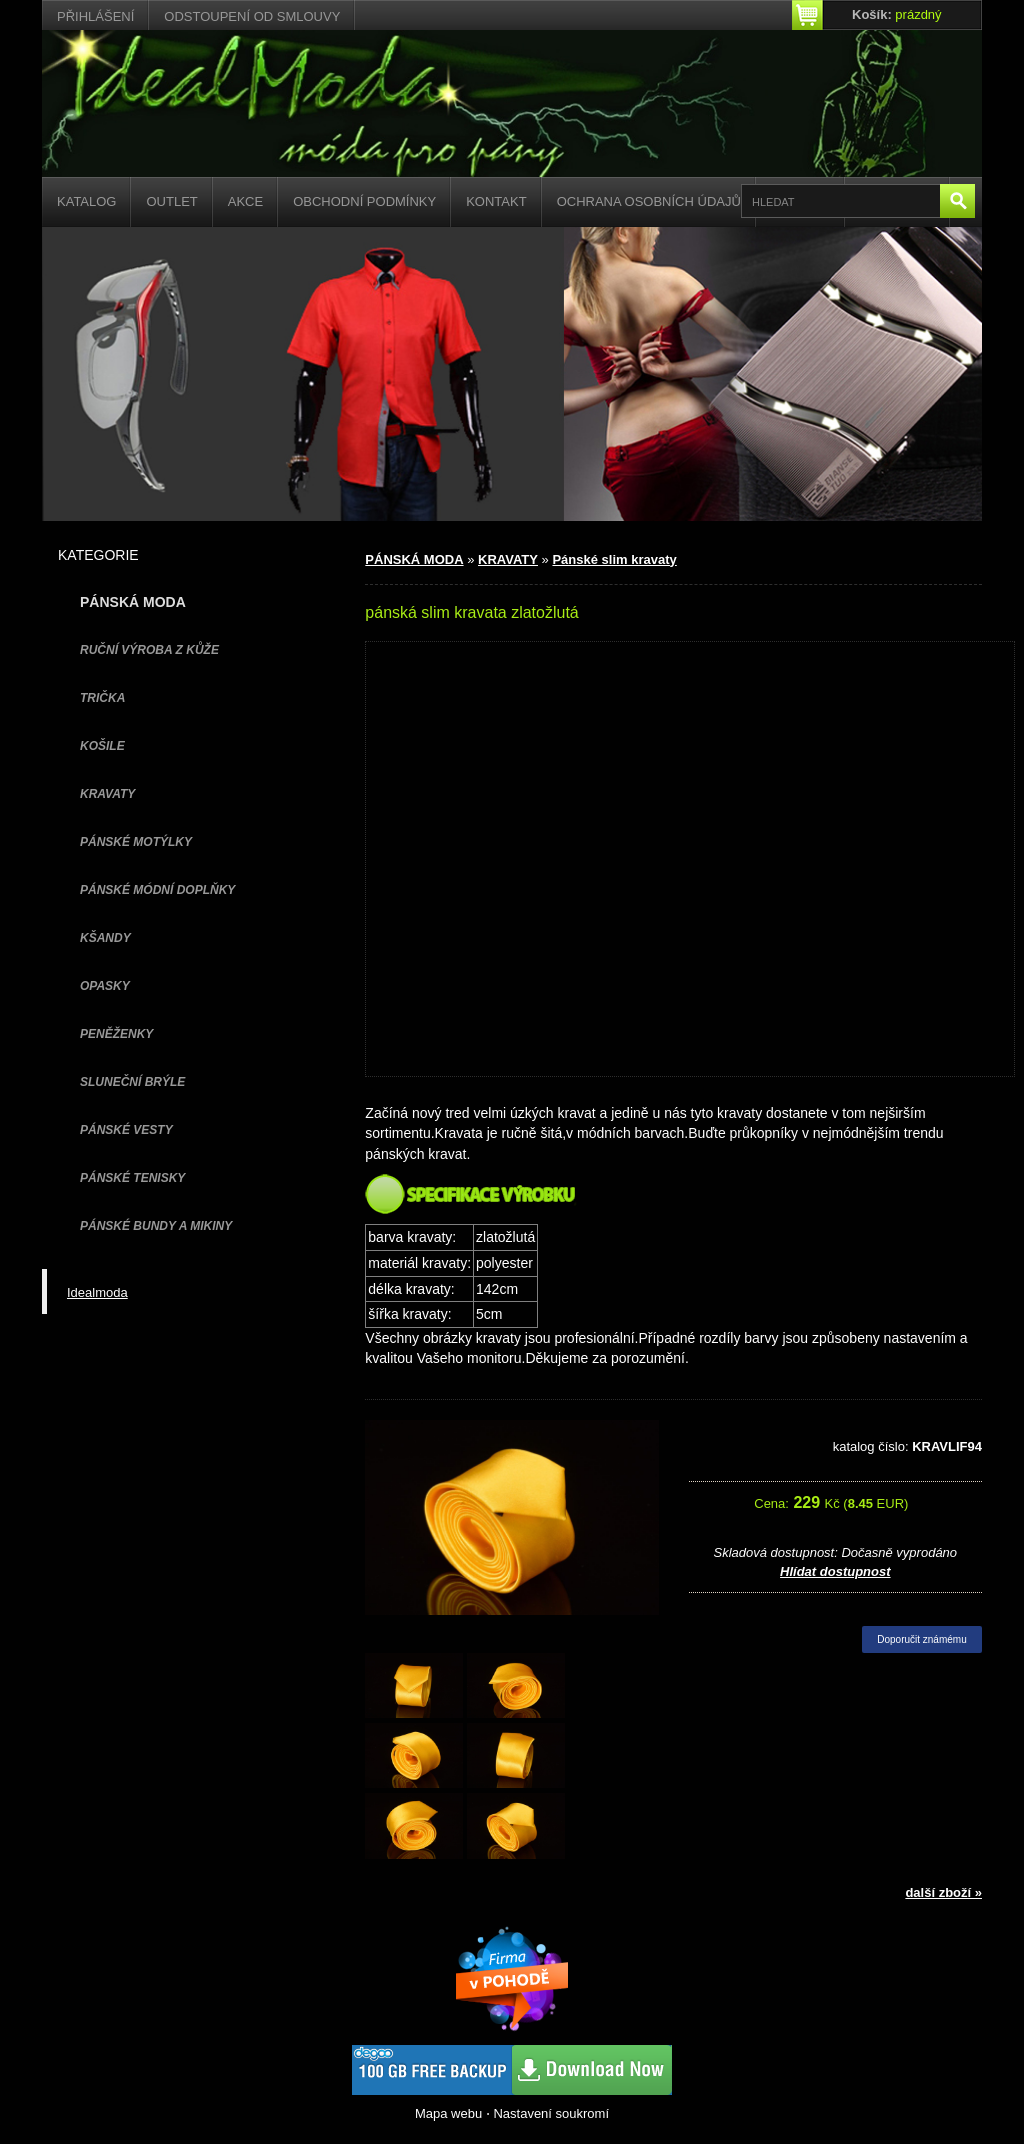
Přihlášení (95, 16)
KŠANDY (105, 938)
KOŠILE (102, 746)
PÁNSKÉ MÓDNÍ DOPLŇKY (157, 890)
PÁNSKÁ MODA (414, 559)
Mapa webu (448, 2113)
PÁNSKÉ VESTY (126, 1130)
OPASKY (105, 986)
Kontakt (496, 201)
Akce (245, 201)
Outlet (171, 201)
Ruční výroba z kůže (149, 650)
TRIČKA (102, 698)
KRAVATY (107, 794)
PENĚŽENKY (116, 1034)
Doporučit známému (921, 1639)
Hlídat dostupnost (835, 1571)
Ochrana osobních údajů (649, 201)
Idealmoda (97, 1292)
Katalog (86, 201)
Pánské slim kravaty (614, 559)
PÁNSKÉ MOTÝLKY (136, 842)
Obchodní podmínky (364, 201)
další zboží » (943, 1892)
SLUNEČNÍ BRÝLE (132, 1082)
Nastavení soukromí (551, 2113)
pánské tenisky (132, 1178)
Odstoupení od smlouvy (252, 16)
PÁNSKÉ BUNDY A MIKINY (156, 1226)
